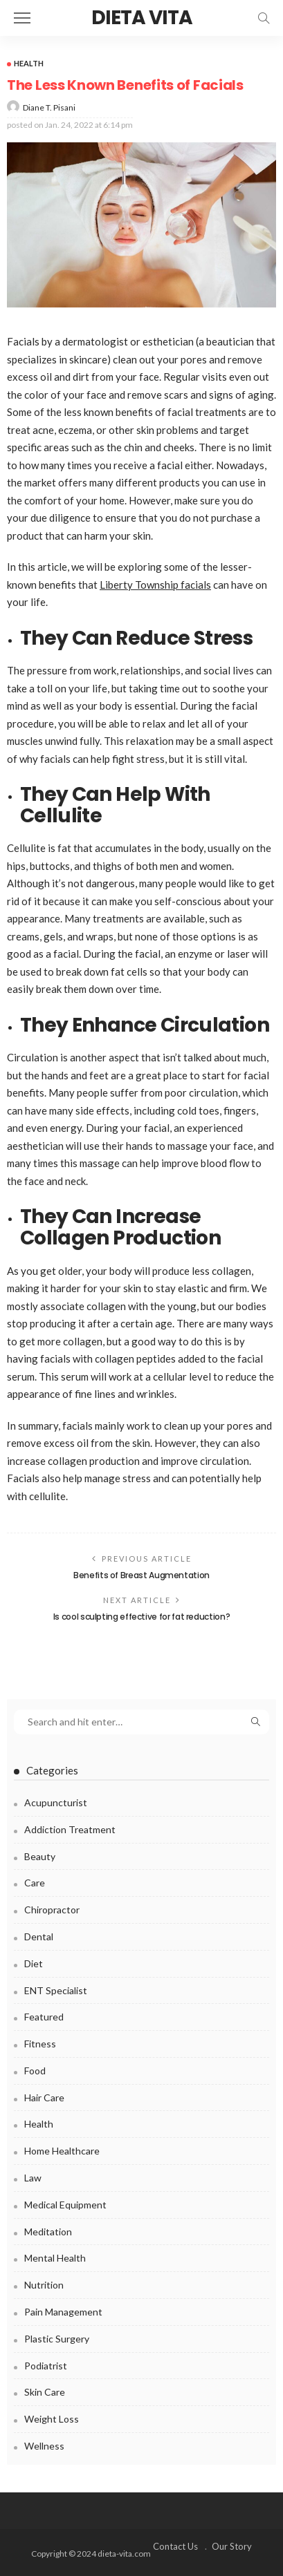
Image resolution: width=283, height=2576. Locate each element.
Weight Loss (51, 2419)
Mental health (55, 2258)
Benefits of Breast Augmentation (141, 1575)
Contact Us (175, 2546)
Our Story (232, 2546)
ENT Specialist (55, 1990)
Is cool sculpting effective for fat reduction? (141, 1616)
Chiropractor (52, 1909)
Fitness (40, 2043)
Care (34, 1882)
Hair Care (44, 2097)
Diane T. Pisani (49, 107)
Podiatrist (45, 2365)
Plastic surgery (56, 2339)
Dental (38, 1936)
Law (33, 2178)
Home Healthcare (62, 2151)
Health (29, 63)
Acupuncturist (55, 1802)
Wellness (44, 2446)
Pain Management (63, 2312)
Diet (33, 1963)
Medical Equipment (65, 2204)
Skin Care (44, 2392)
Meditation (48, 2231)
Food (35, 2070)
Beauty (39, 1856)
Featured (44, 2017)
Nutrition (44, 2285)
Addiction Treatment (70, 1829)
